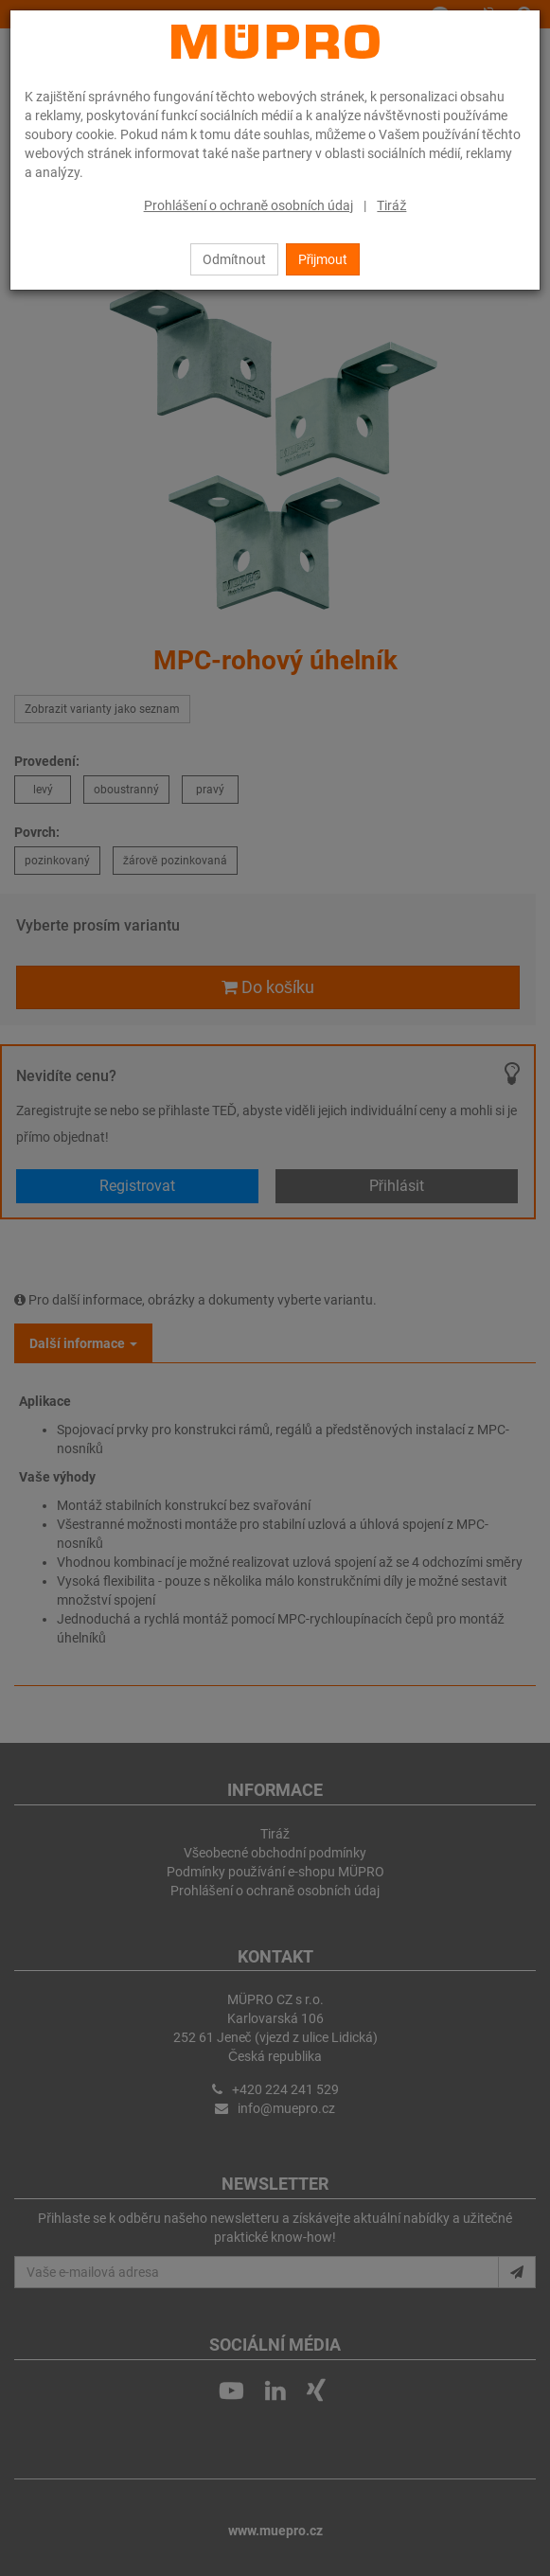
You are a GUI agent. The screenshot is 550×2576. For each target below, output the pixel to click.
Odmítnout (234, 259)
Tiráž (391, 205)
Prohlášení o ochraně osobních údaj (249, 205)
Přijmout (323, 259)
